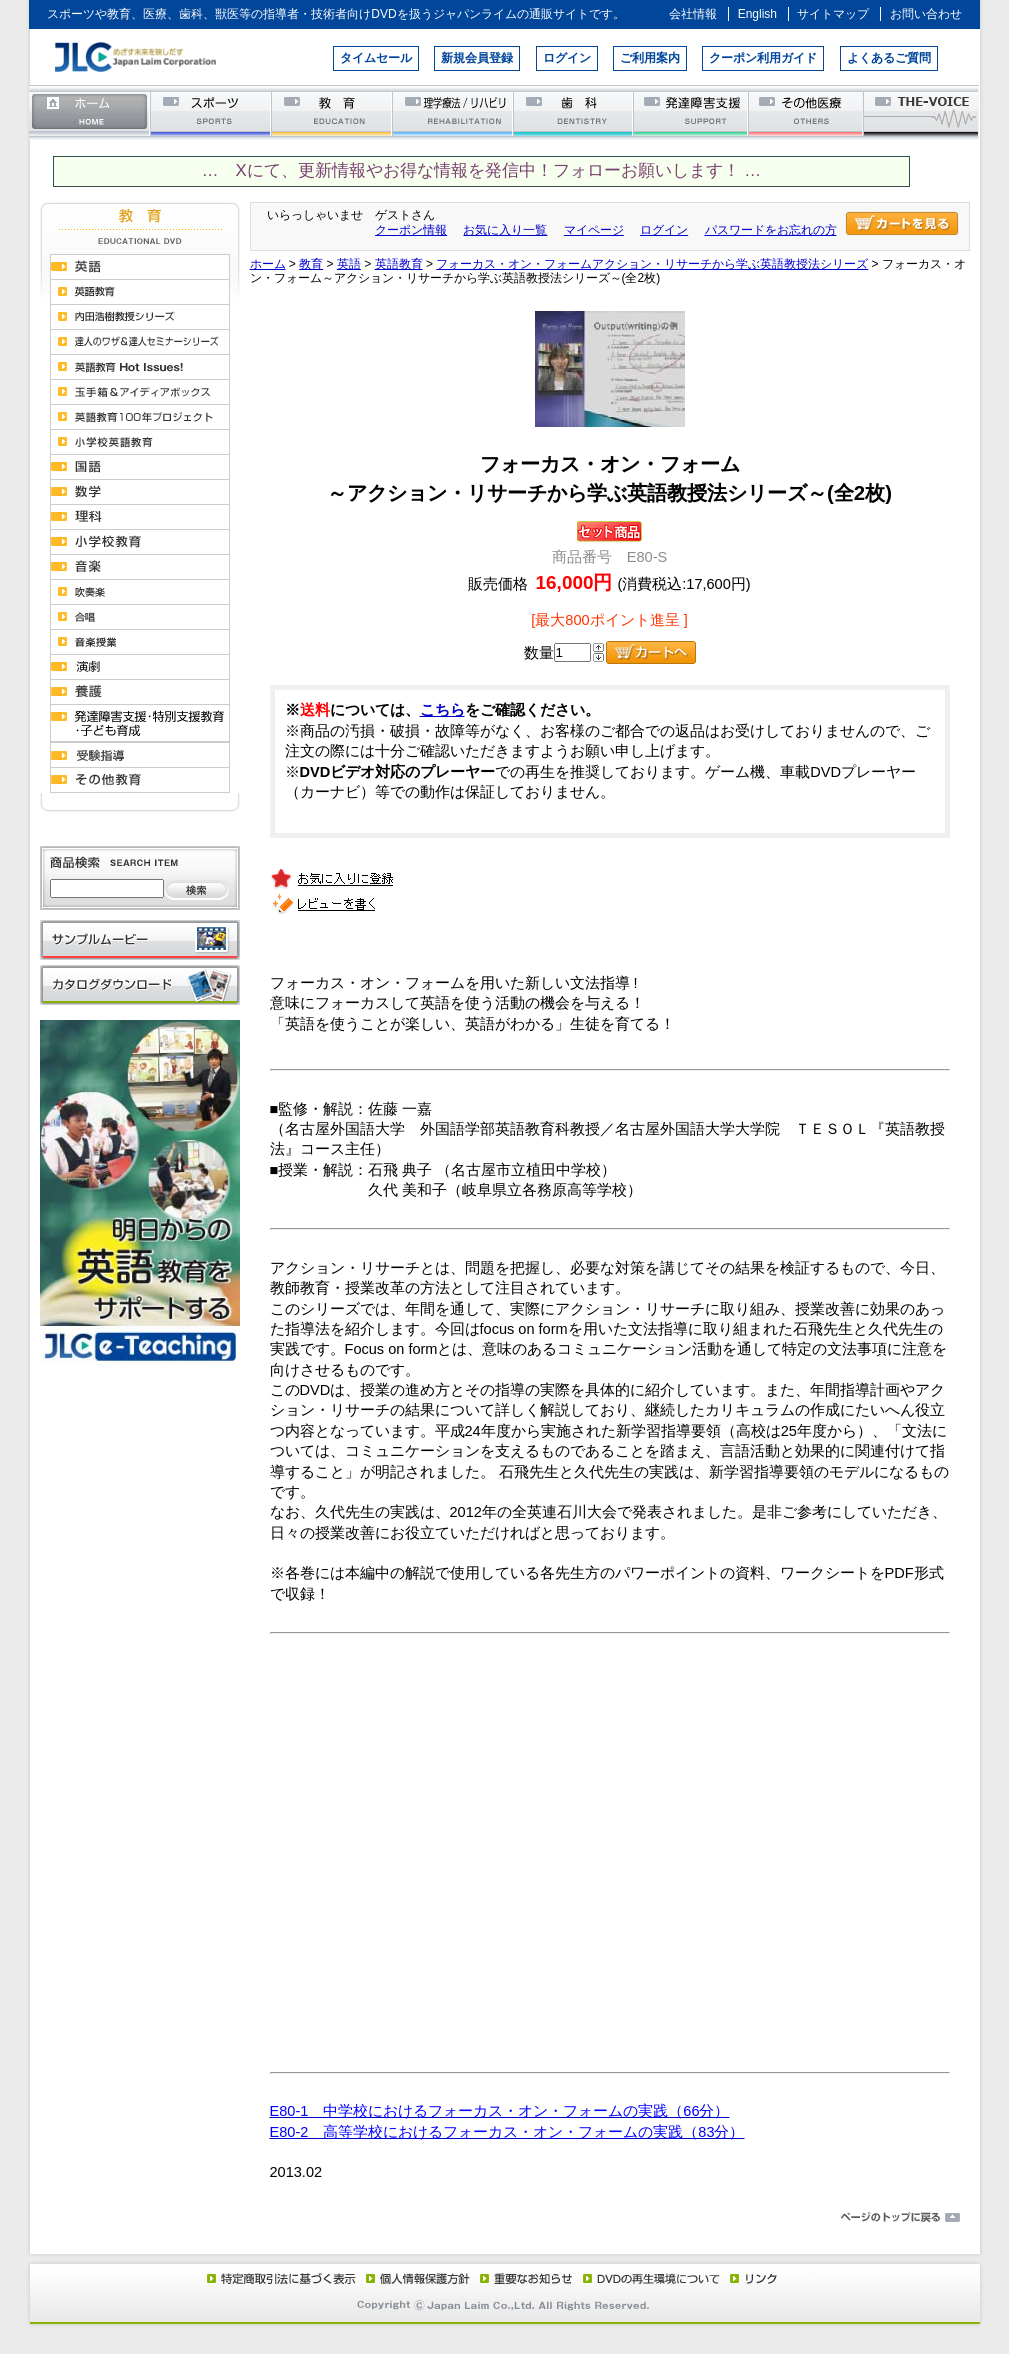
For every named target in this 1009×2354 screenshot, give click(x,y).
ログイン (567, 58)
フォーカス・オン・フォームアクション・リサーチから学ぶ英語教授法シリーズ (652, 264)
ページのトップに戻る (505, 2218)
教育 (332, 112)
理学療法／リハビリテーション (453, 112)
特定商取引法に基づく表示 (280, 2278)
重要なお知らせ (522, 2278)
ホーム (90, 112)
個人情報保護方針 (415, 2278)
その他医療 (807, 112)
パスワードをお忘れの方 (771, 230)
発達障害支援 (692, 112)
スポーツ (211, 112)
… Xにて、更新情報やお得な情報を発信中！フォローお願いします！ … (481, 170)
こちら (442, 710)
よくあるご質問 (889, 58)
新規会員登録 (477, 58)
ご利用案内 (650, 58)
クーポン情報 (411, 230)
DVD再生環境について (653, 2278)
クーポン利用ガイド (763, 58)
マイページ (594, 230)
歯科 (574, 112)
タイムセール (376, 58)
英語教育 (399, 264)
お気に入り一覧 (505, 230)
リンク (752, 2278)
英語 (349, 264)
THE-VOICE (922, 112)
